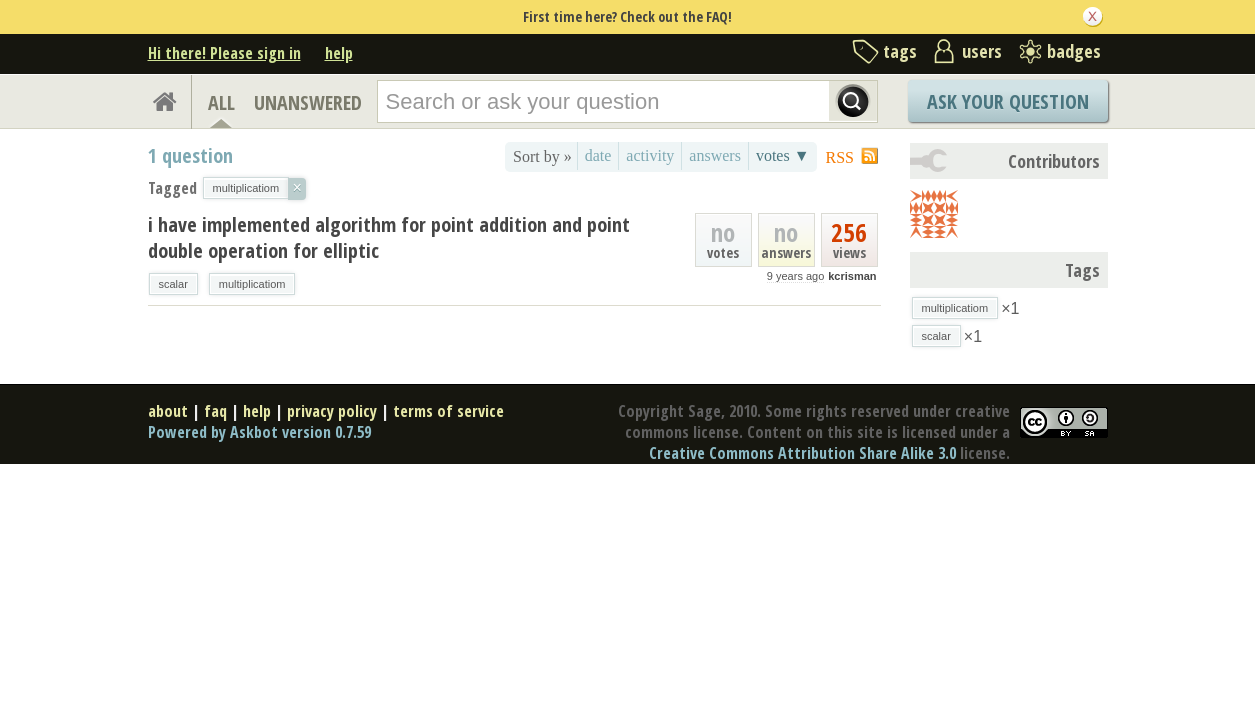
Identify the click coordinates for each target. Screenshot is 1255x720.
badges (1074, 51)
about (168, 411)
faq (215, 411)
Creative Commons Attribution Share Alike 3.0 (802, 453)
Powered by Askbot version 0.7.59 (259, 432)
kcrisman (852, 276)
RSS (840, 157)
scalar (173, 284)
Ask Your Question (1008, 101)
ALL (221, 102)
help (339, 53)
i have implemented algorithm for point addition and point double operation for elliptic (389, 237)
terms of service (448, 411)
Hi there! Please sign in (224, 53)
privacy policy (332, 411)
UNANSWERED (308, 102)
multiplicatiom (252, 284)
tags (900, 51)
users (982, 51)
